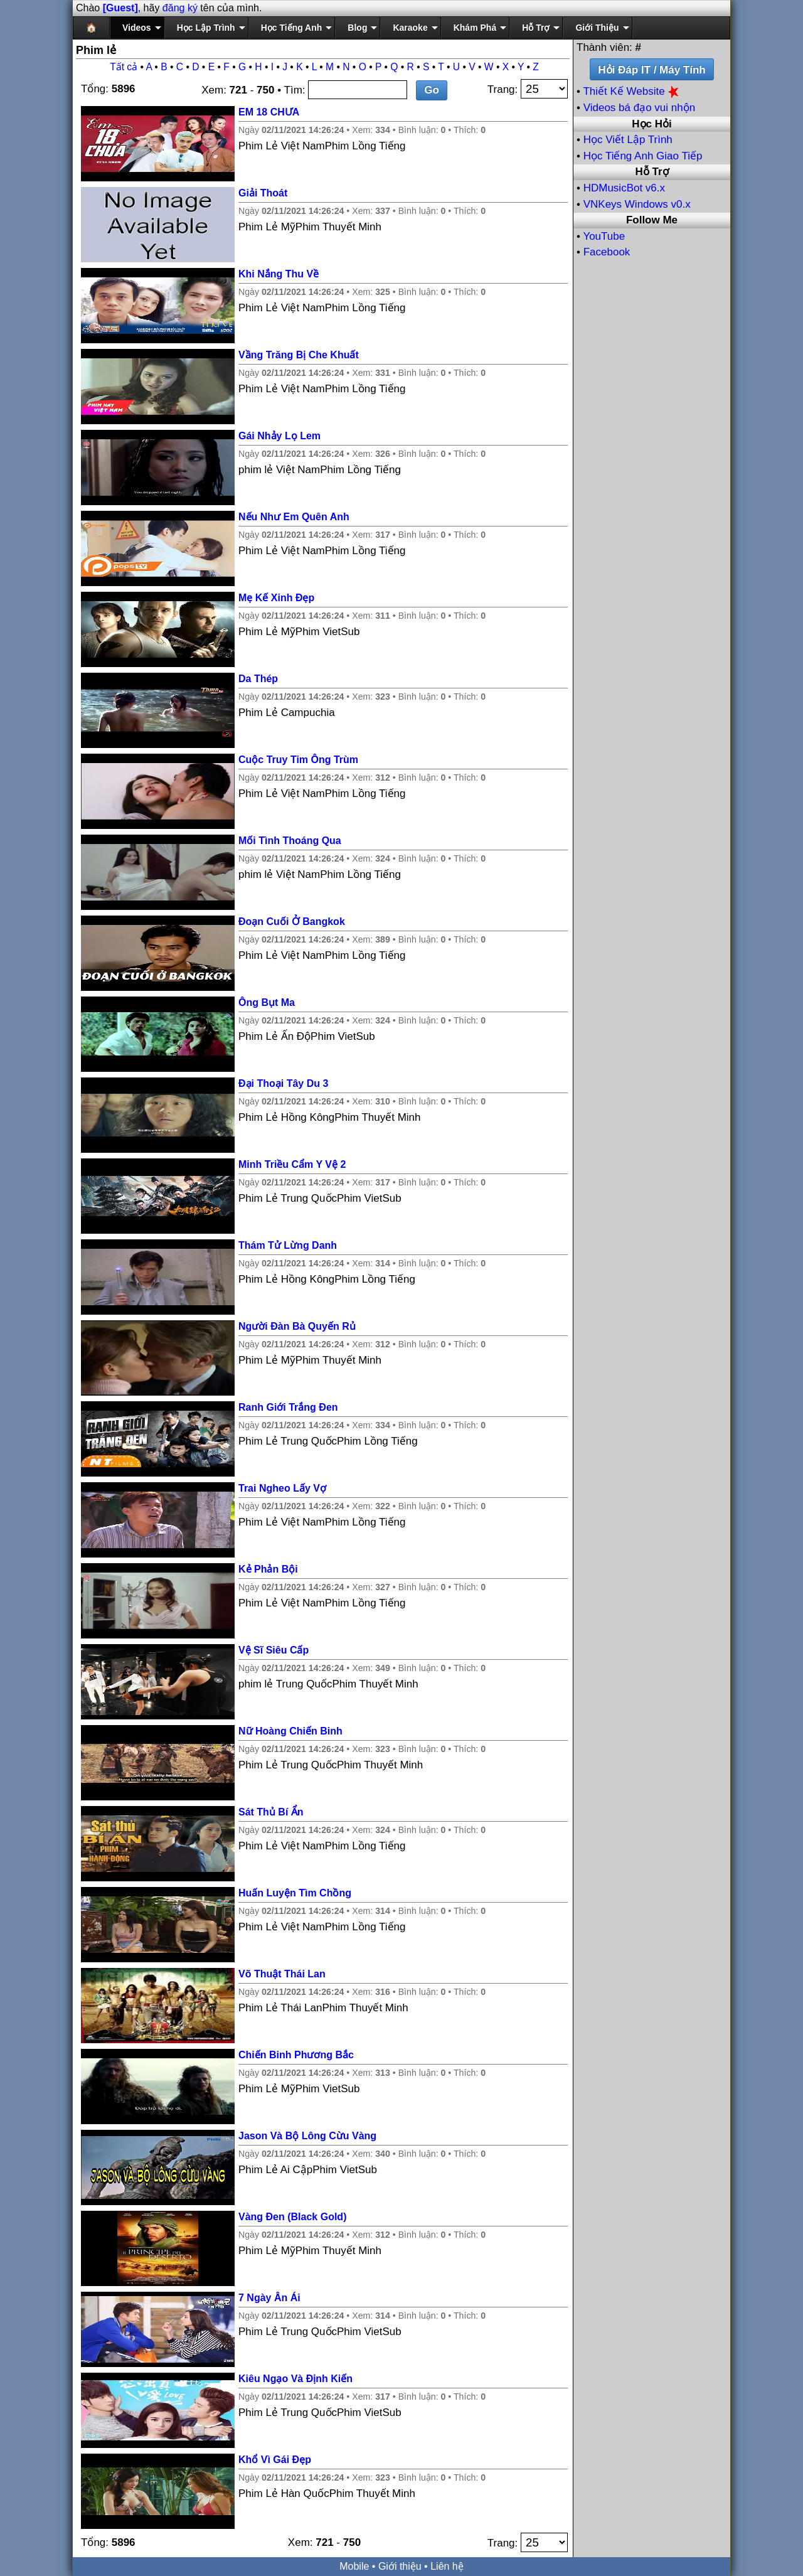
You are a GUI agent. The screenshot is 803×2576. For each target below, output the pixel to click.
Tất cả (123, 66)
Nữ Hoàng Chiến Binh (290, 1731)
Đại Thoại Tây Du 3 (283, 1083)
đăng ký (180, 8)
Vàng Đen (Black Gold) (292, 2216)
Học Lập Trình (206, 28)
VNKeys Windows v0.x (637, 204)
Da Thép (258, 678)
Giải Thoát (262, 193)
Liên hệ (447, 2566)
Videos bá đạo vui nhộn (639, 108)
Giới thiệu (400, 2566)
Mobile (354, 2566)
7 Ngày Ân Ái (269, 2297)
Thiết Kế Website (632, 91)
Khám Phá (475, 28)
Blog (357, 28)
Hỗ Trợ (536, 28)
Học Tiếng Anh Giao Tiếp (643, 156)
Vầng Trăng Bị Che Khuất (298, 355)
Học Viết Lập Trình (628, 140)
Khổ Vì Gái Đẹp (274, 2459)
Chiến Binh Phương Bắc (296, 2055)
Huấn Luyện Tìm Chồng (294, 1893)
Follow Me (652, 220)
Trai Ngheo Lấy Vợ (282, 1488)
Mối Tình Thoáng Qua (289, 840)
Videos (136, 28)
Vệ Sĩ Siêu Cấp (273, 1650)
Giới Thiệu (597, 28)
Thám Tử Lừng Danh (287, 1245)
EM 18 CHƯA (268, 112)
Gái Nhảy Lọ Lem (279, 435)
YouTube (604, 236)
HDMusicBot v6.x (624, 188)
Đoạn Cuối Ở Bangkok (291, 921)
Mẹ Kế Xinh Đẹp (276, 597)
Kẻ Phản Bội (268, 1569)
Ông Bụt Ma (266, 1002)
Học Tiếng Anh (291, 28)
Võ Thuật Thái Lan (282, 1974)
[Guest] (120, 8)
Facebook (606, 252)
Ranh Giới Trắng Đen (288, 1407)
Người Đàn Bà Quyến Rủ (297, 1326)
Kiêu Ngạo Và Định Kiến (295, 2378)
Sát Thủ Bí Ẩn (271, 1812)
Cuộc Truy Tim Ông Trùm (298, 759)
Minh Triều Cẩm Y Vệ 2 (292, 1164)
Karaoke (410, 28)
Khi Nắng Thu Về (278, 274)
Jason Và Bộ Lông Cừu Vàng (307, 2135)
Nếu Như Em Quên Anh (293, 516)
